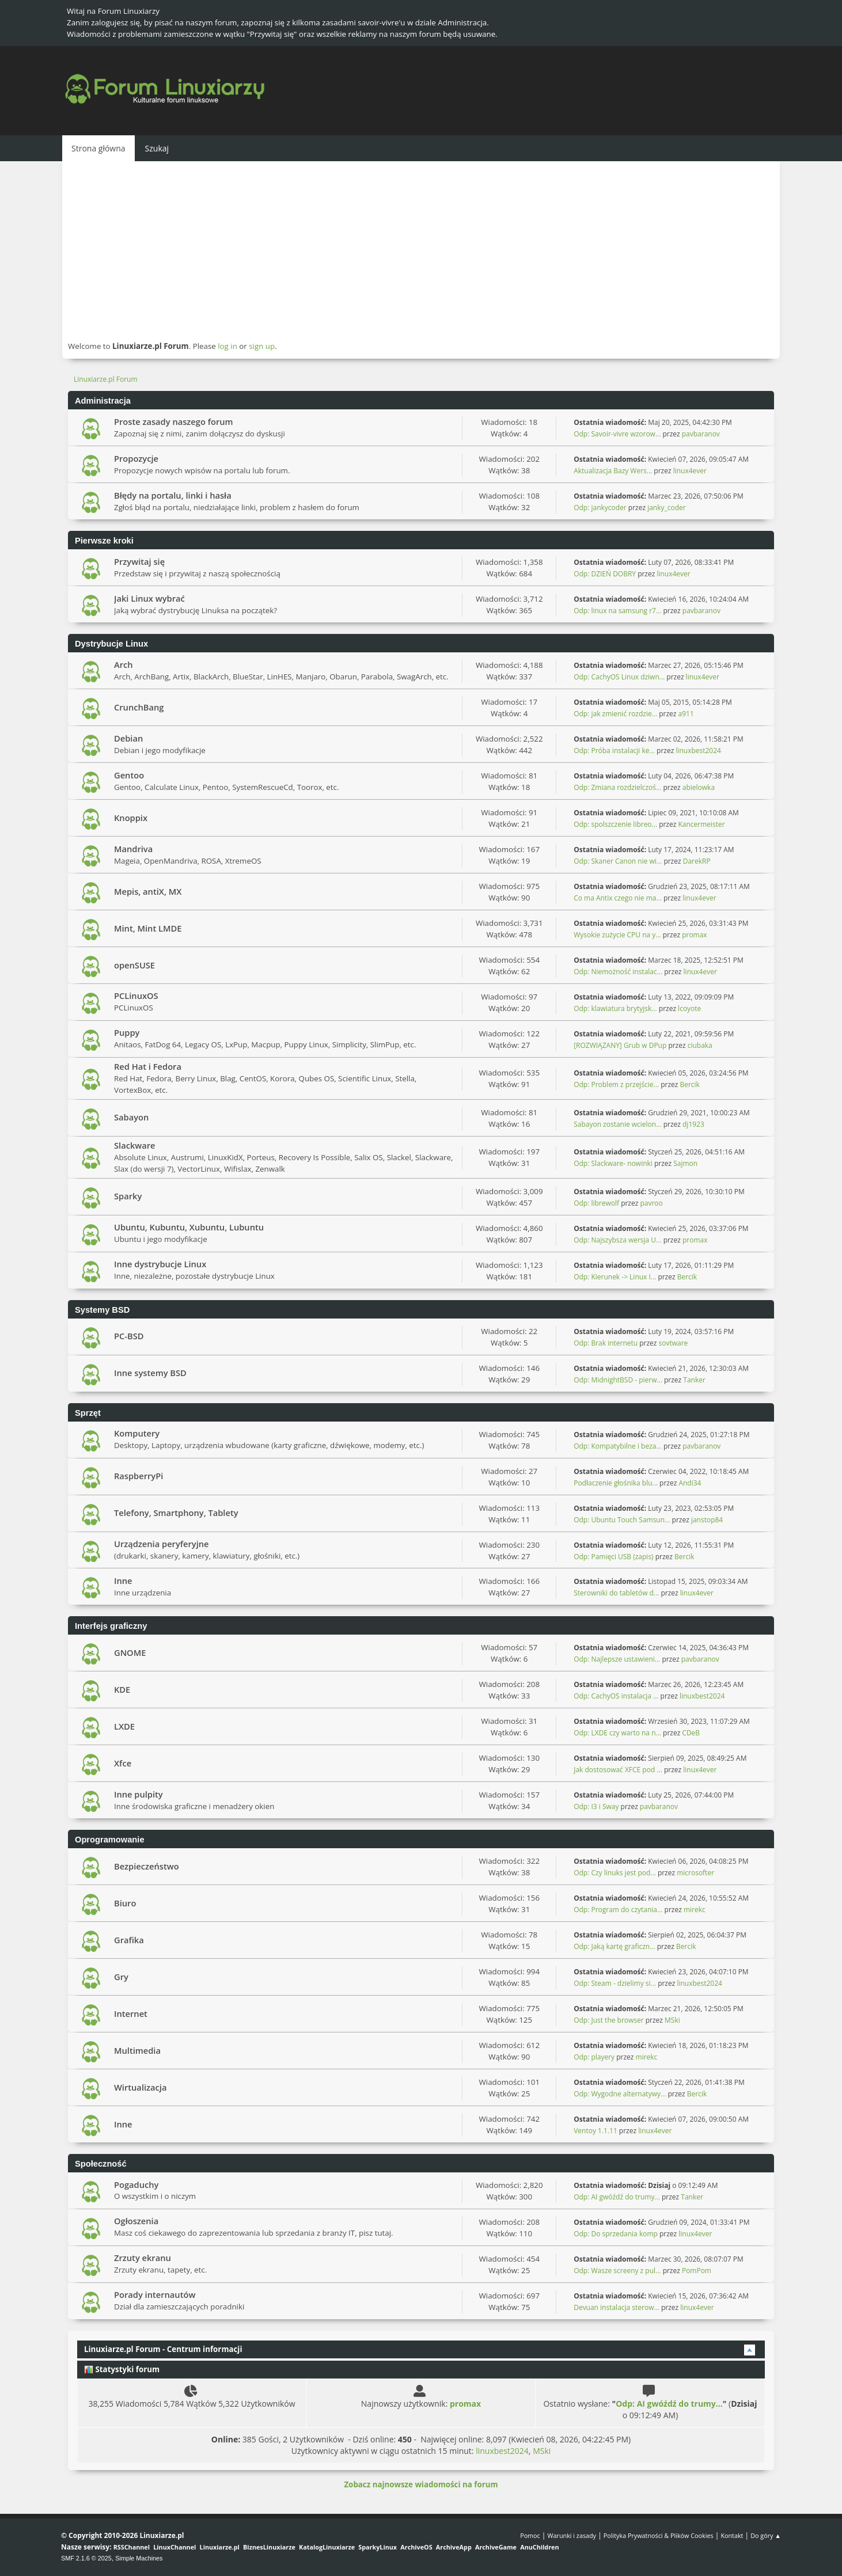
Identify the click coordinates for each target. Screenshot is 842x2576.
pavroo (651, 1203)
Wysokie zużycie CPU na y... (617, 935)
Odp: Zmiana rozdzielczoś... (617, 787)
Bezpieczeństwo (146, 1866)
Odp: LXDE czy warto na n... (617, 1733)
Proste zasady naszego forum (173, 421)
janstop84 (707, 1520)
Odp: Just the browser (608, 2020)
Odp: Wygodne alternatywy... (620, 2094)
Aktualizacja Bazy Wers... (613, 471)
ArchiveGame (496, 2547)
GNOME (130, 1652)
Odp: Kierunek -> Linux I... (615, 1277)
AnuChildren (539, 2547)
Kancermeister (701, 824)
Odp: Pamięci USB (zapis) (613, 1556)
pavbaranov (701, 434)
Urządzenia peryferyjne (161, 1543)
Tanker (694, 1380)
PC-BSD (128, 1336)
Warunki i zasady (572, 2535)
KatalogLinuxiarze (327, 2547)
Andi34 (689, 1483)
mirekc (695, 1909)
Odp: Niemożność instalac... (618, 972)
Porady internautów (154, 2294)
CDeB (691, 1733)
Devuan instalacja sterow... (616, 2307)
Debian (128, 738)
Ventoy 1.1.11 (595, 2131)
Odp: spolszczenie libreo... (615, 824)
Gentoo (129, 775)
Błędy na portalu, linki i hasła (173, 495)
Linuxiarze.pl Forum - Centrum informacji (163, 2349)
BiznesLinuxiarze (269, 2547)
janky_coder (666, 507)
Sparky (128, 1196)
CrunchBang (139, 707)
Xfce (122, 1763)
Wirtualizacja (140, 2087)
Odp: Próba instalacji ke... (614, 750)
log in (227, 346)
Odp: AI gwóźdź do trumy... (617, 2197)
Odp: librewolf (596, 1203)
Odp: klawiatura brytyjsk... (615, 1008)
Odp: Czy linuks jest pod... (615, 1873)
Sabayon (131, 1117)
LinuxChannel (174, 2547)
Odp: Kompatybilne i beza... (618, 1446)
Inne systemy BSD (150, 1372)
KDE (122, 1689)
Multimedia (137, 2050)
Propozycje (136, 458)
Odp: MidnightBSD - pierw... (618, 1380)
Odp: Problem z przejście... (616, 1084)
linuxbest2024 (698, 750)
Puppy (126, 1032)
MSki (672, 2020)
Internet (130, 2013)
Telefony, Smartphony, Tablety (176, 1512)
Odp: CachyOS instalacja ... (616, 1696)
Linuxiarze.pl (220, 2547)
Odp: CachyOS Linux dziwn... (619, 677)
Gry (121, 1976)
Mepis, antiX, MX (147, 891)
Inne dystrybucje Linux (160, 1264)
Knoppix (130, 817)
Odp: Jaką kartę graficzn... (614, 1946)
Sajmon (685, 1163)
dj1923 (693, 1124)
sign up (262, 346)
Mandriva (133, 848)
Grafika (129, 1940)
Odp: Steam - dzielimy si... (615, 1983)
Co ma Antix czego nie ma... (618, 898)
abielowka (698, 787)
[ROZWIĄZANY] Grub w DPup (620, 1045)
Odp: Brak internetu (606, 1343)
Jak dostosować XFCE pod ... (618, 1770)
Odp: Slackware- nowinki (613, 1163)
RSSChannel (131, 2547)
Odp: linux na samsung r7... (617, 610)
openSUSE (134, 965)
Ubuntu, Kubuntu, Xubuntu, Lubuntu (189, 1227)
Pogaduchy (136, 2184)
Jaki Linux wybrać (149, 598)
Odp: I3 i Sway (596, 1806)
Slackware (134, 1145)
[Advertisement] (421, 250)
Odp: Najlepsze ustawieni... (617, 1659)
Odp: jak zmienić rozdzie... (615, 714)
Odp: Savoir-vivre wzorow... (617, 434)
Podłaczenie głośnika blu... (616, 1483)
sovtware (673, 1343)
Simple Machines (138, 2558)
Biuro (125, 1903)
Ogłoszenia (136, 2221)
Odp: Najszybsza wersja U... (617, 1240)
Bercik (689, 1084)
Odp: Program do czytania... (618, 1909)
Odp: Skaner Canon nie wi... (618, 861)
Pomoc (530, 2535)
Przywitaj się (139, 561)
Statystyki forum (122, 2369)
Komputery (137, 1433)
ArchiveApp (454, 2547)
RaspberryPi (138, 1475)
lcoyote (689, 1008)
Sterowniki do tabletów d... (616, 1593)
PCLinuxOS (136, 995)
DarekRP (697, 861)
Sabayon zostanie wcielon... (617, 1124)
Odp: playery (594, 2057)
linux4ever (690, 471)
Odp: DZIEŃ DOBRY (605, 574)
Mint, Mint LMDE (147, 928)
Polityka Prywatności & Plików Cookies (659, 2535)
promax (694, 935)
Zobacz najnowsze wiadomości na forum (421, 2484)
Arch (123, 664)
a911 (686, 714)
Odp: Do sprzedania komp (616, 2234)
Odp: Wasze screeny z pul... (617, 2270)
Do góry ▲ (765, 2535)
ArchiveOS (416, 2547)
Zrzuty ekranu (142, 2257)
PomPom (696, 2270)
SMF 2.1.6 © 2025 (86, 2558)
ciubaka (700, 1045)
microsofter (695, 1873)
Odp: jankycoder (600, 507)
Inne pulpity (138, 1794)
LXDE (124, 1726)
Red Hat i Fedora (147, 1066)
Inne (123, 1580)
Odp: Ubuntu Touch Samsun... (622, 1520)
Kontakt (731, 2535)
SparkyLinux (377, 2547)
